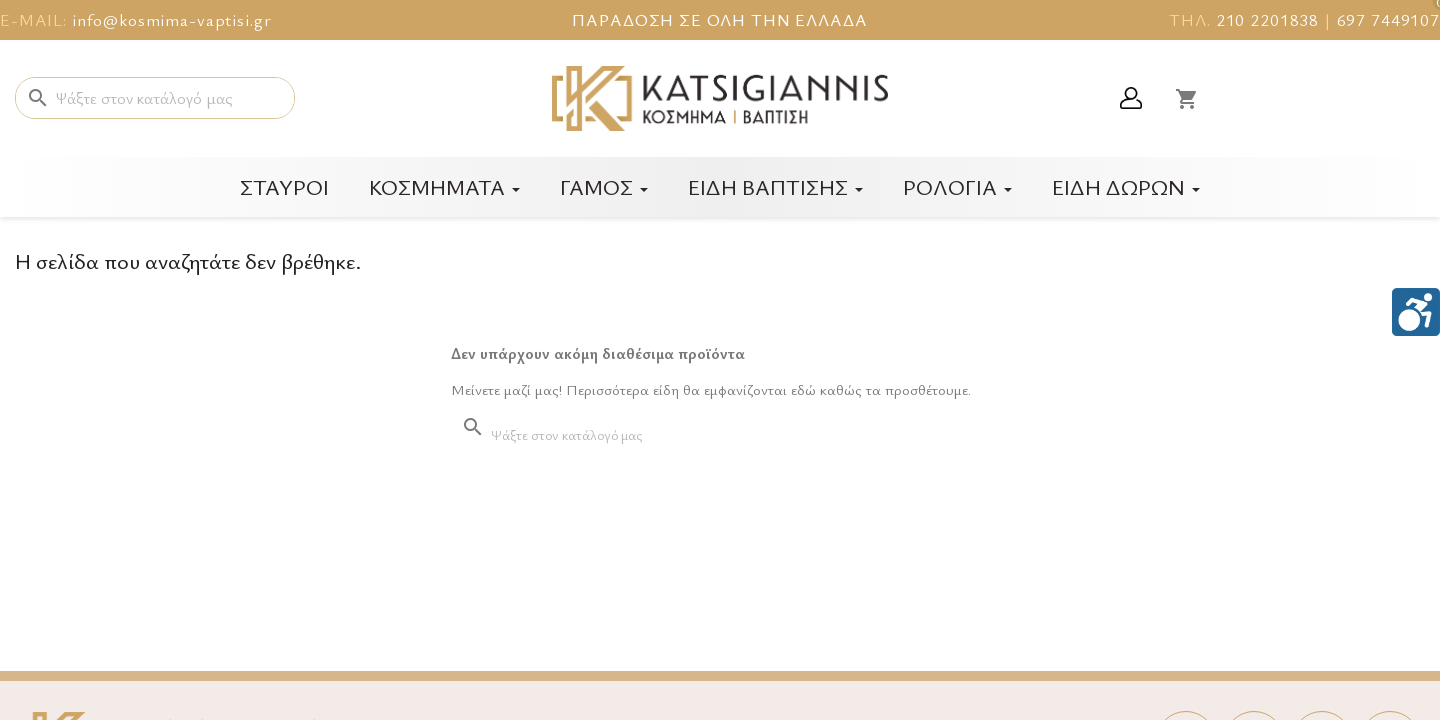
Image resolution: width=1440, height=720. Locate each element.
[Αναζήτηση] (155, 98)
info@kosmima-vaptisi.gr (172, 19)
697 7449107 (1388, 19)
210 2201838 (1267, 19)
